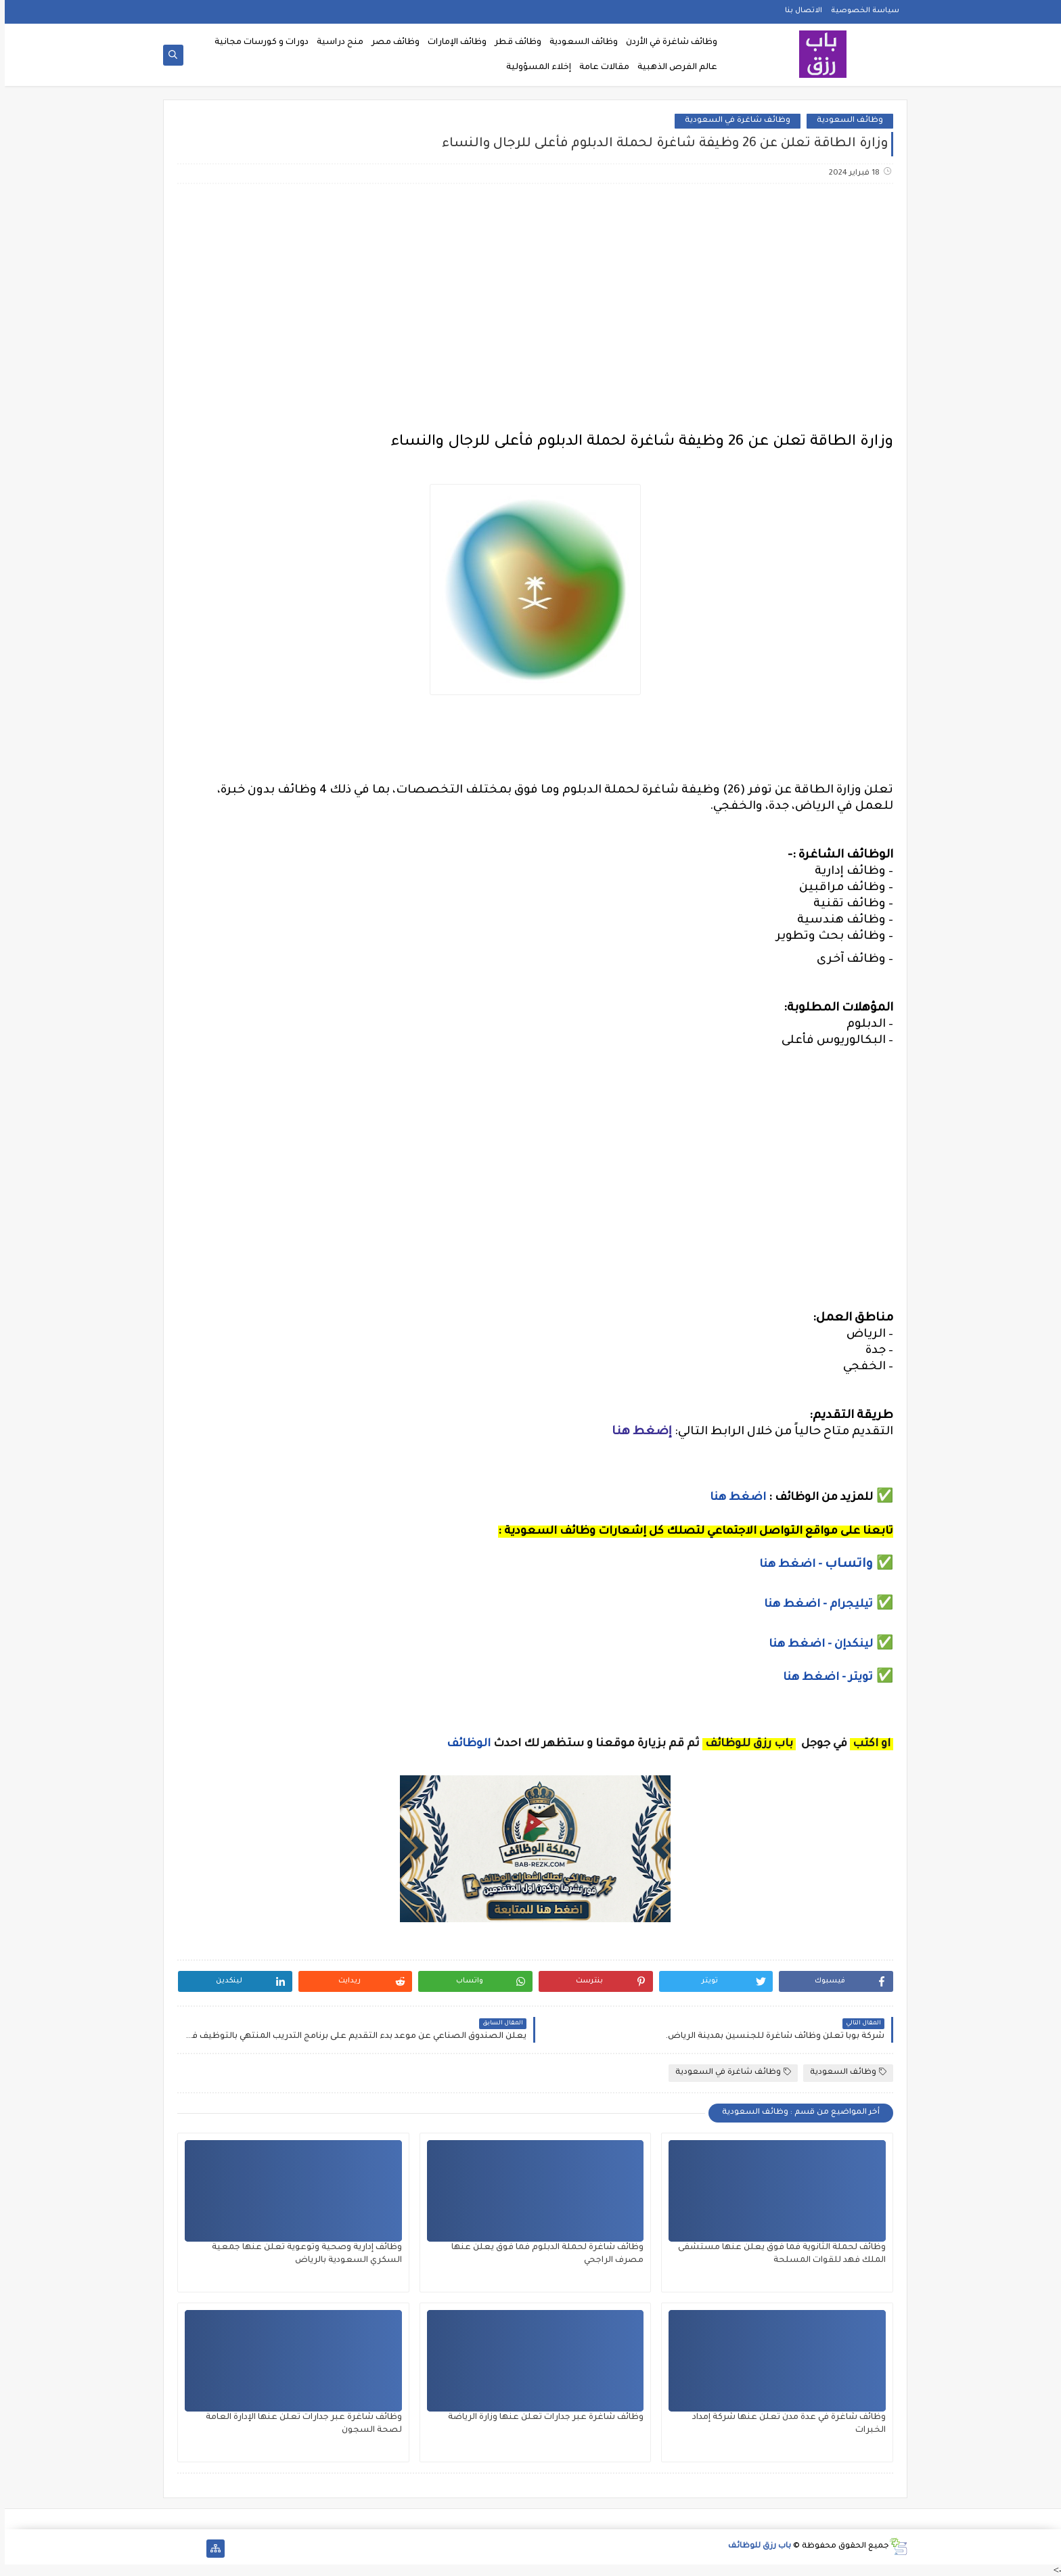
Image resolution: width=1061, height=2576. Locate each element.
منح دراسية (335, 42)
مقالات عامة (599, 67)
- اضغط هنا (787, 1565)
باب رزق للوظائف (754, 2546)
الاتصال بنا (798, 11)
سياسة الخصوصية (860, 11)
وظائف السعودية (579, 42)
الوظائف (462, 1744)
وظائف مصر (391, 42)
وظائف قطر (513, 42)
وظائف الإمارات (452, 42)
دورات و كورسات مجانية (257, 42)
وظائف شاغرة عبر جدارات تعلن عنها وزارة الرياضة (541, 2417)
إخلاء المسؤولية (533, 67)
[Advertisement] (529, 301)
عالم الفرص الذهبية (673, 67)
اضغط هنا (733, 1498)
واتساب (846, 1565)
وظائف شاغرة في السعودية (733, 120)
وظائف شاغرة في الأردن (667, 42)
